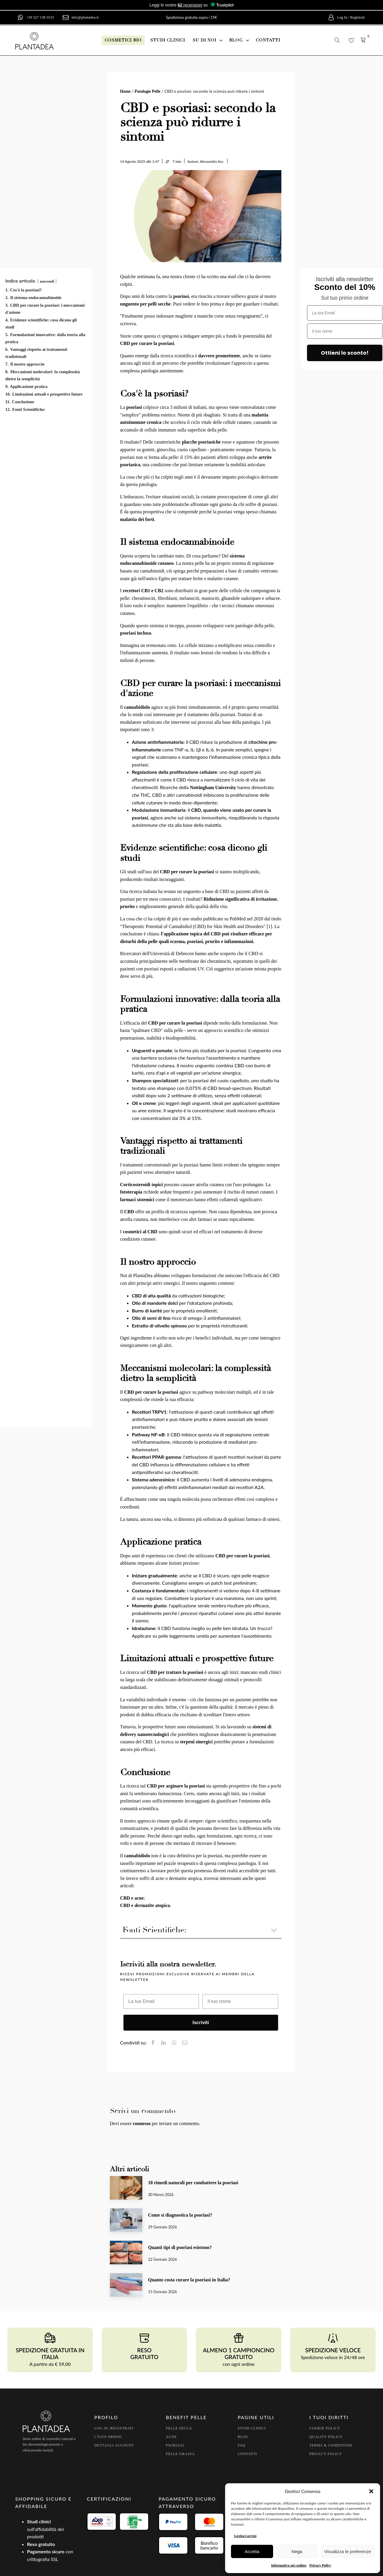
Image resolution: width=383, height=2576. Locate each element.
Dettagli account (114, 2445)
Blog (243, 2437)
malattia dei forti (137, 519)
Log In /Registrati (113, 2428)
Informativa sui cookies (288, 2565)
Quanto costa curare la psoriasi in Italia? (189, 2279)
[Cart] (363, 40)
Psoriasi (175, 2445)
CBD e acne (132, 1898)
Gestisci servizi (245, 2536)
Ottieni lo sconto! (345, 352)
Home (125, 91)
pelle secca (179, 2428)
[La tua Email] (161, 2001)
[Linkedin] (166, 2042)
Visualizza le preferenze (347, 2551)
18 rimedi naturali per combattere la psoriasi (193, 2182)
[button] (371, 2491)
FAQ (241, 2445)
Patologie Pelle (147, 91)
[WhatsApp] (176, 2042)
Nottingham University (213, 787)
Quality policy (326, 2437)
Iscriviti (200, 2022)
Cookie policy (324, 2428)
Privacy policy (325, 2454)
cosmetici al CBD (140, 1231)
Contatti (247, 2454)
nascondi (47, 281)
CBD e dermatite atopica (145, 1905)
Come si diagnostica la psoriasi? (180, 2215)
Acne (171, 2437)
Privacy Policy (320, 2565)
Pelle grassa (180, 2454)
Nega (297, 2551)
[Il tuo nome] (240, 2001)
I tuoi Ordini (108, 2437)
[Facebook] (155, 2042)
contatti (268, 40)
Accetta (252, 2551)
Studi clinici (252, 2428)
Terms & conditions (331, 2445)
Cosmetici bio (123, 40)
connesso (142, 2123)
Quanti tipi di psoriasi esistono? (180, 2247)
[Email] (187, 2042)
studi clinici (167, 40)
